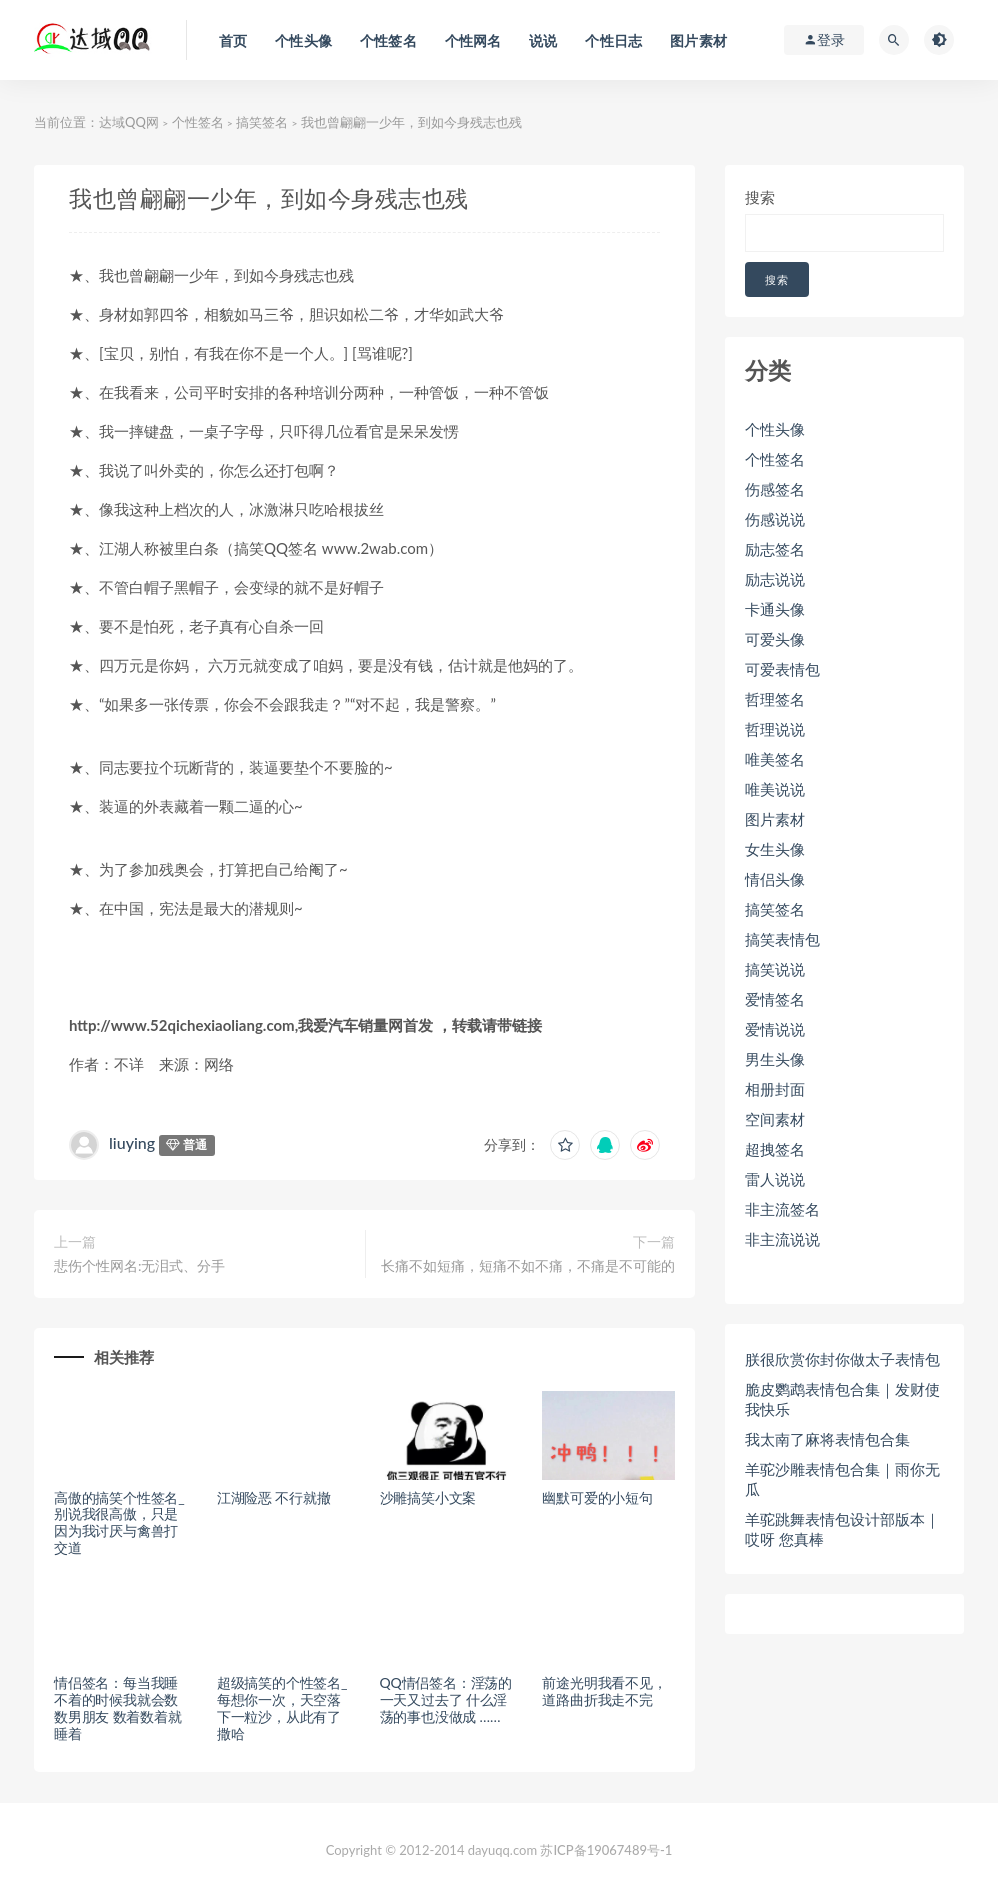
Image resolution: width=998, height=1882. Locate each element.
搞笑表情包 (782, 939)
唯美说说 (775, 789)
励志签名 (775, 549)
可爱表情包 (782, 669)
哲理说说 (775, 729)
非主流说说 (782, 1239)
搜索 (760, 197)
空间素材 (775, 1119)
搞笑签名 (262, 122)
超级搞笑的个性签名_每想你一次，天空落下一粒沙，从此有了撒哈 (282, 1707)
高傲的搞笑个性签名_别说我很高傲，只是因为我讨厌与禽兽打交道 (119, 1522)
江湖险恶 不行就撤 (274, 1497)
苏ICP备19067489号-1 (606, 1850)
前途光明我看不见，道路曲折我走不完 (604, 1691)
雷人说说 (775, 1179)
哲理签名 (775, 699)
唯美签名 (775, 759)
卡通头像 (775, 609)
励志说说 (775, 579)
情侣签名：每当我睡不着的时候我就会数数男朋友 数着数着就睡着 (118, 1707)
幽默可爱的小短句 (597, 1497)
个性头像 (775, 429)
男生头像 (775, 1059)
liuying (132, 1142)
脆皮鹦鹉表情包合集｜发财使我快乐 (842, 1399)
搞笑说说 (775, 969)
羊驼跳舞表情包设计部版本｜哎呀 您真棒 (842, 1529)
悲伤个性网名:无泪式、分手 (140, 1265)
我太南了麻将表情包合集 (827, 1439)
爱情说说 (775, 1029)
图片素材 (775, 819)
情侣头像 (775, 879)
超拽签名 (775, 1149)
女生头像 (775, 849)
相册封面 (775, 1089)
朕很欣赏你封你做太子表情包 (842, 1359)
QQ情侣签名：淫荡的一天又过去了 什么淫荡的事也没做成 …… (446, 1699)
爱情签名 (775, 999)
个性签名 (198, 122)
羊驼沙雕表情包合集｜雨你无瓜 (842, 1479)
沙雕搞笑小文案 (428, 1497)
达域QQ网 (129, 122)
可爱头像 (775, 639)
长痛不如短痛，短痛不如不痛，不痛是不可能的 (528, 1265)
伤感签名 (775, 489)
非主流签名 (782, 1209)
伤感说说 (775, 519)
